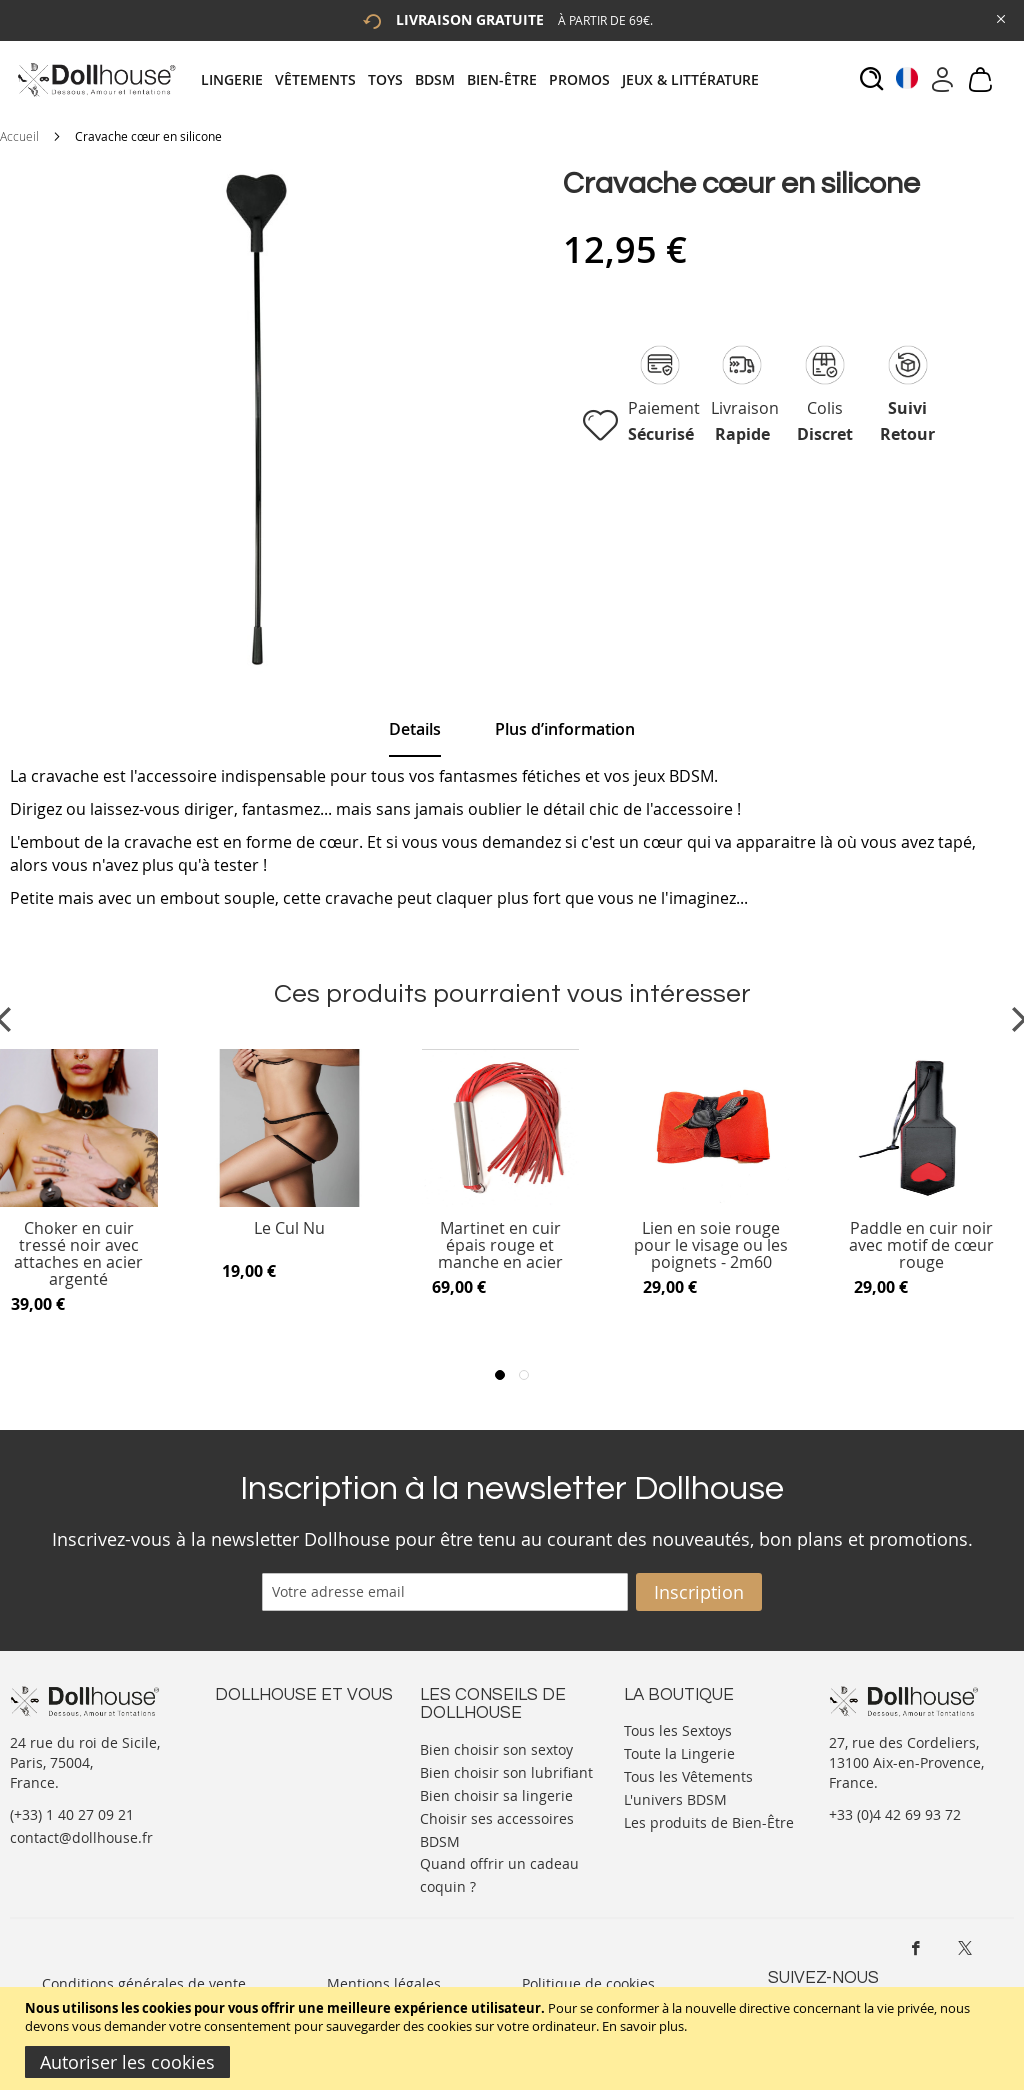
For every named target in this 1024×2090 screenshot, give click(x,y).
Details (415, 729)
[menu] (486, 79)
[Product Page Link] (290, 1202)
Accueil (19, 136)
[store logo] (95, 79)
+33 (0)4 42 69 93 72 (895, 1814)
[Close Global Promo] (999, 17)
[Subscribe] (699, 1592)
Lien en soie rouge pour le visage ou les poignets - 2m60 (711, 1245)
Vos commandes (269, 1788)
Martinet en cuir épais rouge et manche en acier (500, 1245)
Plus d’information (565, 729)
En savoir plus (643, 2026)
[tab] (486, 79)
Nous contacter (266, 1728)
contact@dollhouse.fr (81, 1837)
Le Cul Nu (289, 1229)
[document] (514, 2038)
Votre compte (259, 1748)
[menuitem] (238, 79)
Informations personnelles (303, 1768)
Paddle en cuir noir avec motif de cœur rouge (921, 1245)
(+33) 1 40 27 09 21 (72, 1814)
